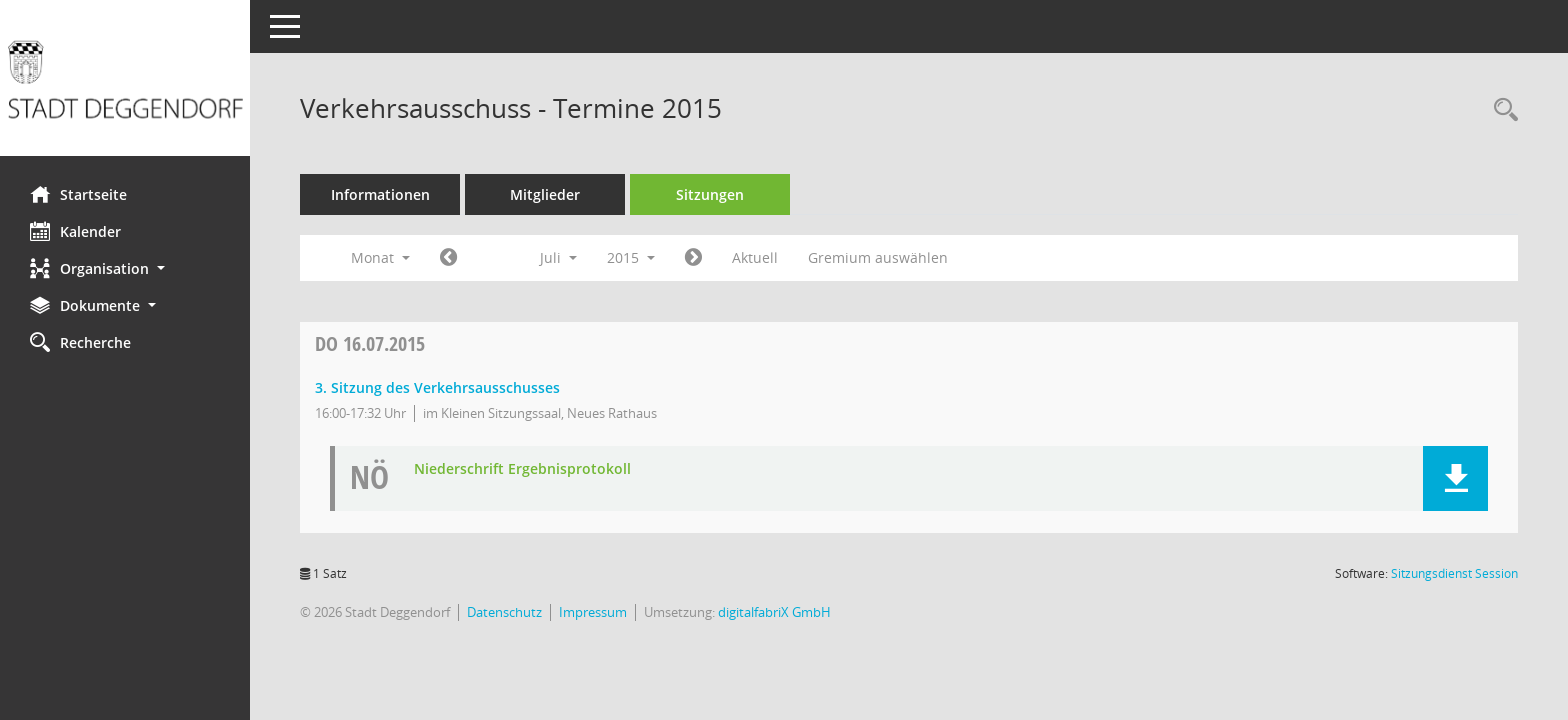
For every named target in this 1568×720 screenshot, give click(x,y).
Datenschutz (504, 612)
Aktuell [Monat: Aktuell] (755, 257)
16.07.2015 (370, 343)
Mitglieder (545, 194)
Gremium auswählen (878, 257)
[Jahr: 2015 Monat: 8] (693, 258)
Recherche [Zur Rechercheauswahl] (80, 342)
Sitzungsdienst (1454, 573)
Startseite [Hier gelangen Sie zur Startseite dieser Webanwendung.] (78, 194)
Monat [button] (380, 257)
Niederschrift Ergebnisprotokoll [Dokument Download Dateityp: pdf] (522, 469)
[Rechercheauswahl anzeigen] (1501, 110)
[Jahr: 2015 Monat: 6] (448, 258)
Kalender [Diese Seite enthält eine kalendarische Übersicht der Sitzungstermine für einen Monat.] (75, 231)
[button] (125, 268)
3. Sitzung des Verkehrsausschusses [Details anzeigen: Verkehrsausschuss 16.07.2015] (437, 387)
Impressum (593, 612)
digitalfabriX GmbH (774, 612)
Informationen (380, 194)
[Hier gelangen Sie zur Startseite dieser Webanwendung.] (125, 85)
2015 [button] (631, 257)
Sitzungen (710, 194)
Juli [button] (558, 257)
